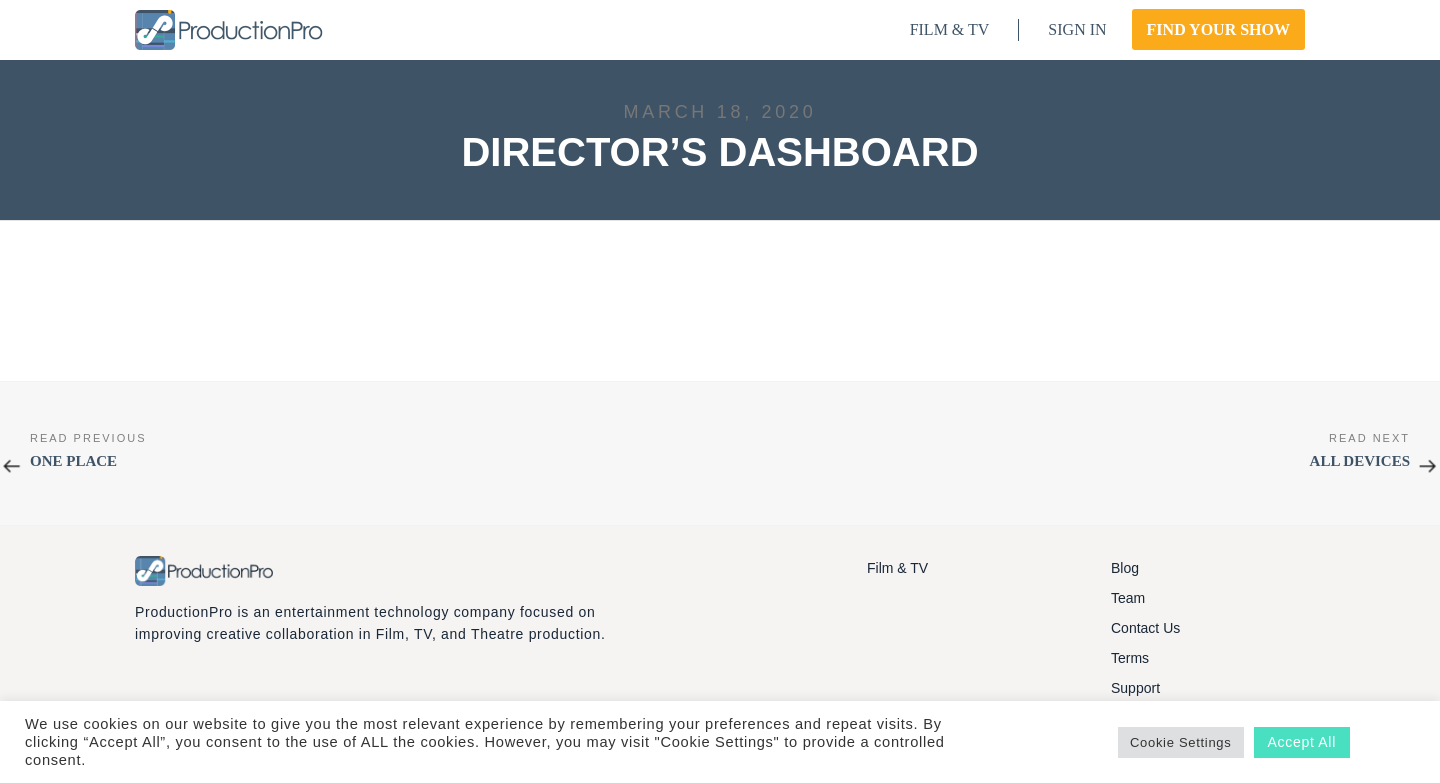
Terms (1130, 658)
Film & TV (897, 568)
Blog (1125, 568)
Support (1135, 688)
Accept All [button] (1302, 742)
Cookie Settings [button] (1181, 742)
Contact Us (1145, 628)
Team (1128, 598)
